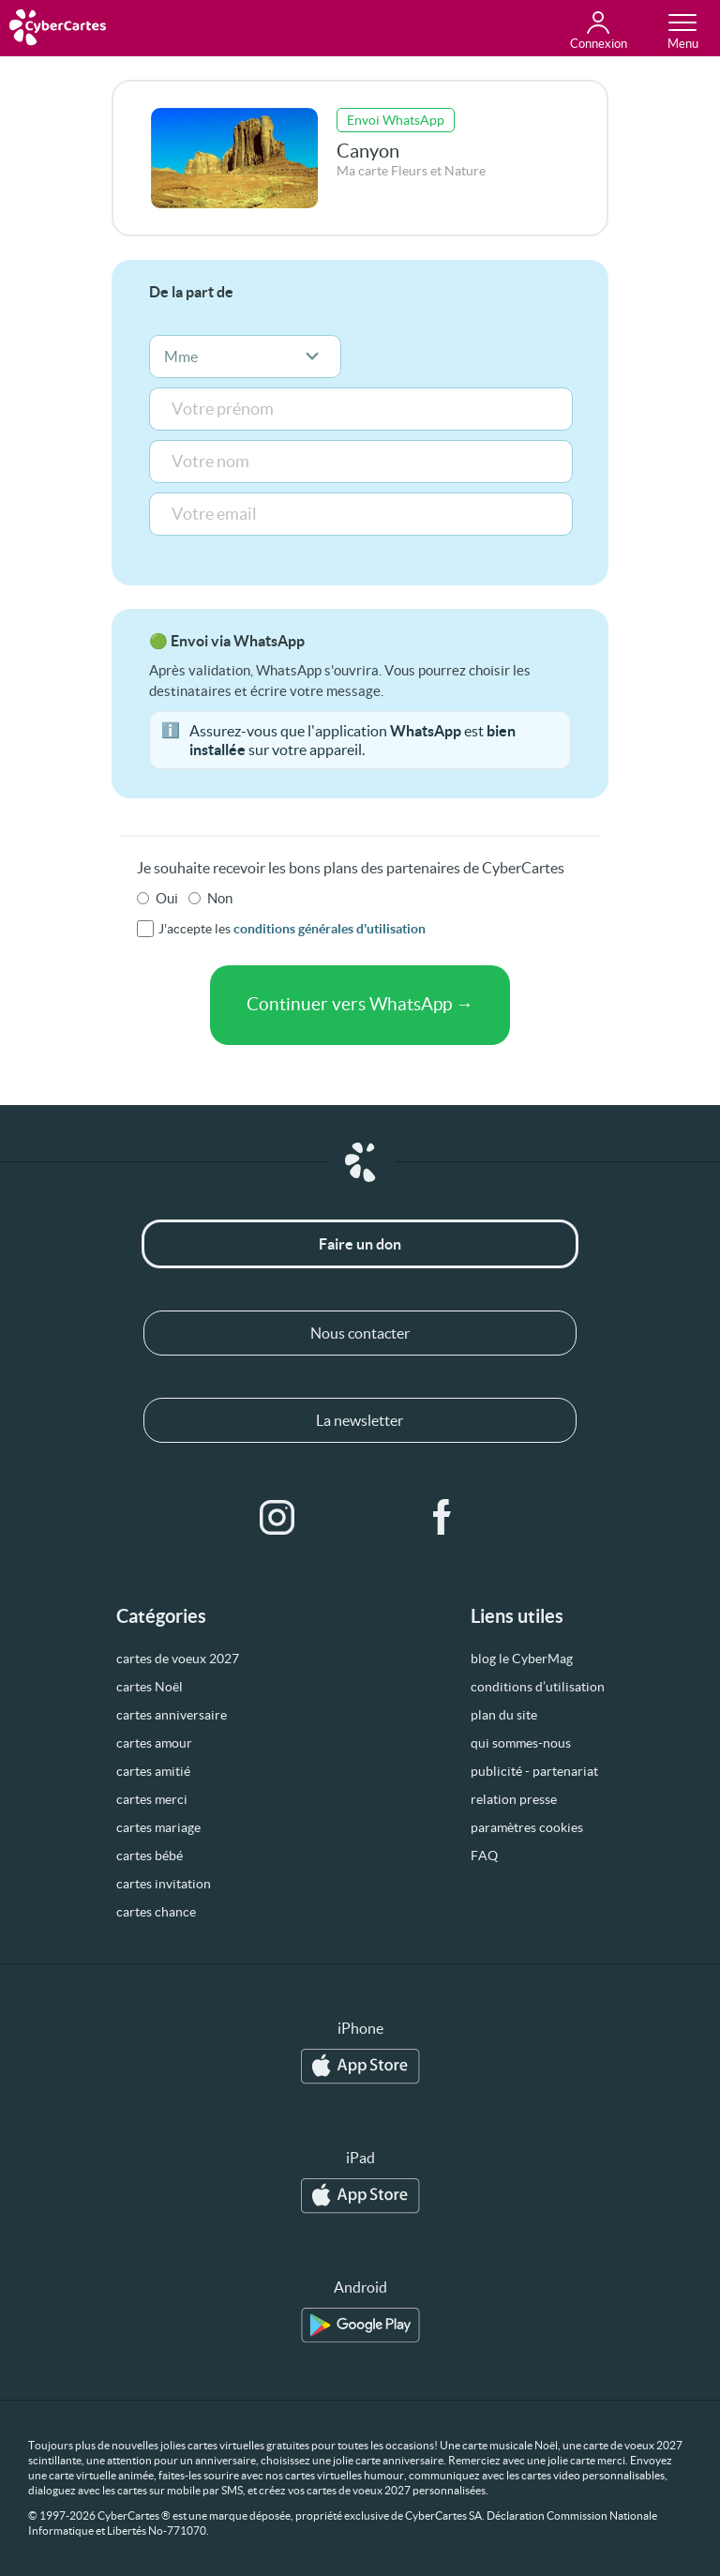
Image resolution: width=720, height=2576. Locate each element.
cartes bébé (149, 1855)
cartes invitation (163, 1883)
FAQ (484, 1855)
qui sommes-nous (521, 1742)
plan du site (504, 1714)
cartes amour (154, 1742)
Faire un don (360, 1243)
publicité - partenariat (534, 1771)
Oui (167, 898)
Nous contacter (360, 1333)
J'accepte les (292, 928)
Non (219, 898)
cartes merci (152, 1799)
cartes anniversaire (171, 1714)
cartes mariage (158, 1827)
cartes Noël (149, 1686)
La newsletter (359, 1420)
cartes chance (156, 1911)
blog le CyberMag (522, 1658)
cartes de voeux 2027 (177, 1658)
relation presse (514, 1799)
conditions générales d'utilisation (329, 928)
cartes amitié (153, 1771)
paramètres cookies (527, 1827)
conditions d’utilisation (538, 1686)
